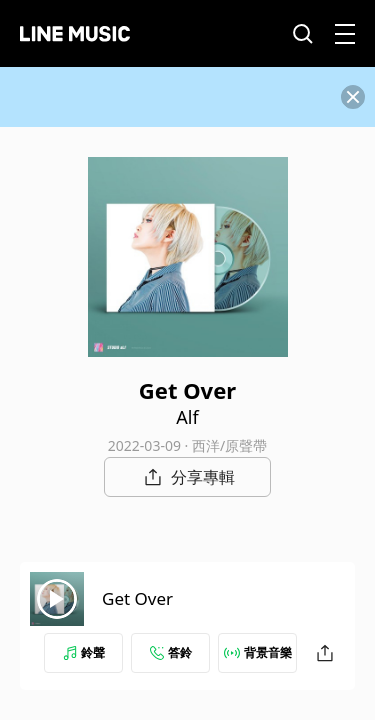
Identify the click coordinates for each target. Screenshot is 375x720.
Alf (187, 417)
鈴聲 (84, 652)
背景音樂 (258, 652)
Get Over (137, 598)
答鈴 (171, 652)
